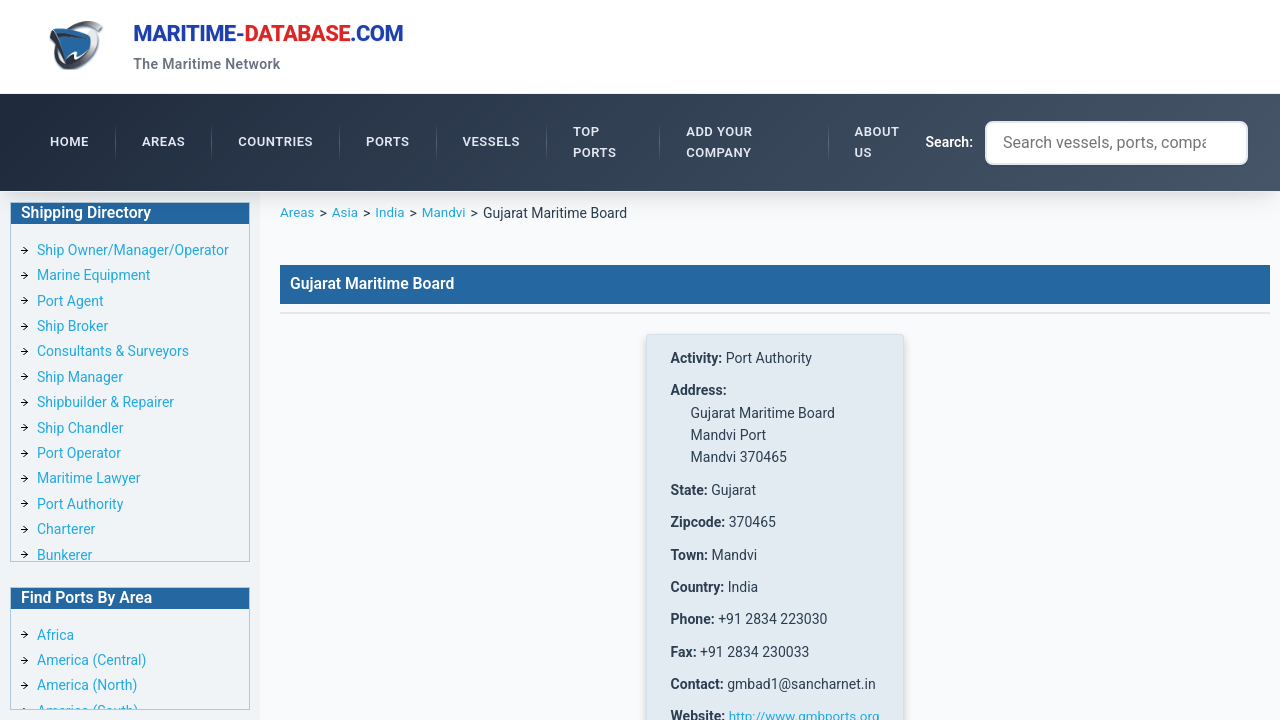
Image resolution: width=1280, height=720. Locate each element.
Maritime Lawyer (89, 481)
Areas (298, 216)
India (393, 216)
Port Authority (80, 507)
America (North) (87, 686)
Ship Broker (72, 329)
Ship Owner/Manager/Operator (133, 253)
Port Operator (79, 456)
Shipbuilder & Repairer (105, 405)
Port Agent (70, 304)
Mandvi (449, 216)
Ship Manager (80, 380)
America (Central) (91, 661)
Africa (55, 635)
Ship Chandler (80, 431)
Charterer (66, 532)
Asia (346, 216)
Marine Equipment (93, 278)
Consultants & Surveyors (113, 354)
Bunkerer (64, 558)
